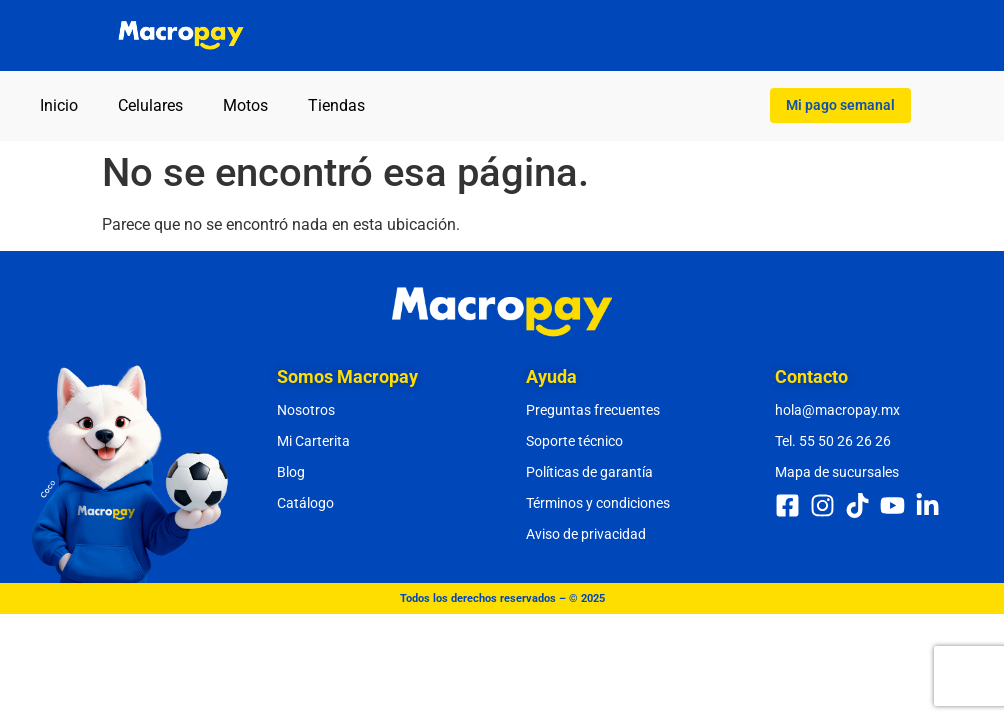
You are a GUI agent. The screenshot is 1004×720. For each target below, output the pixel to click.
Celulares (150, 105)
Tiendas (336, 105)
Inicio (59, 105)
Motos (245, 105)
